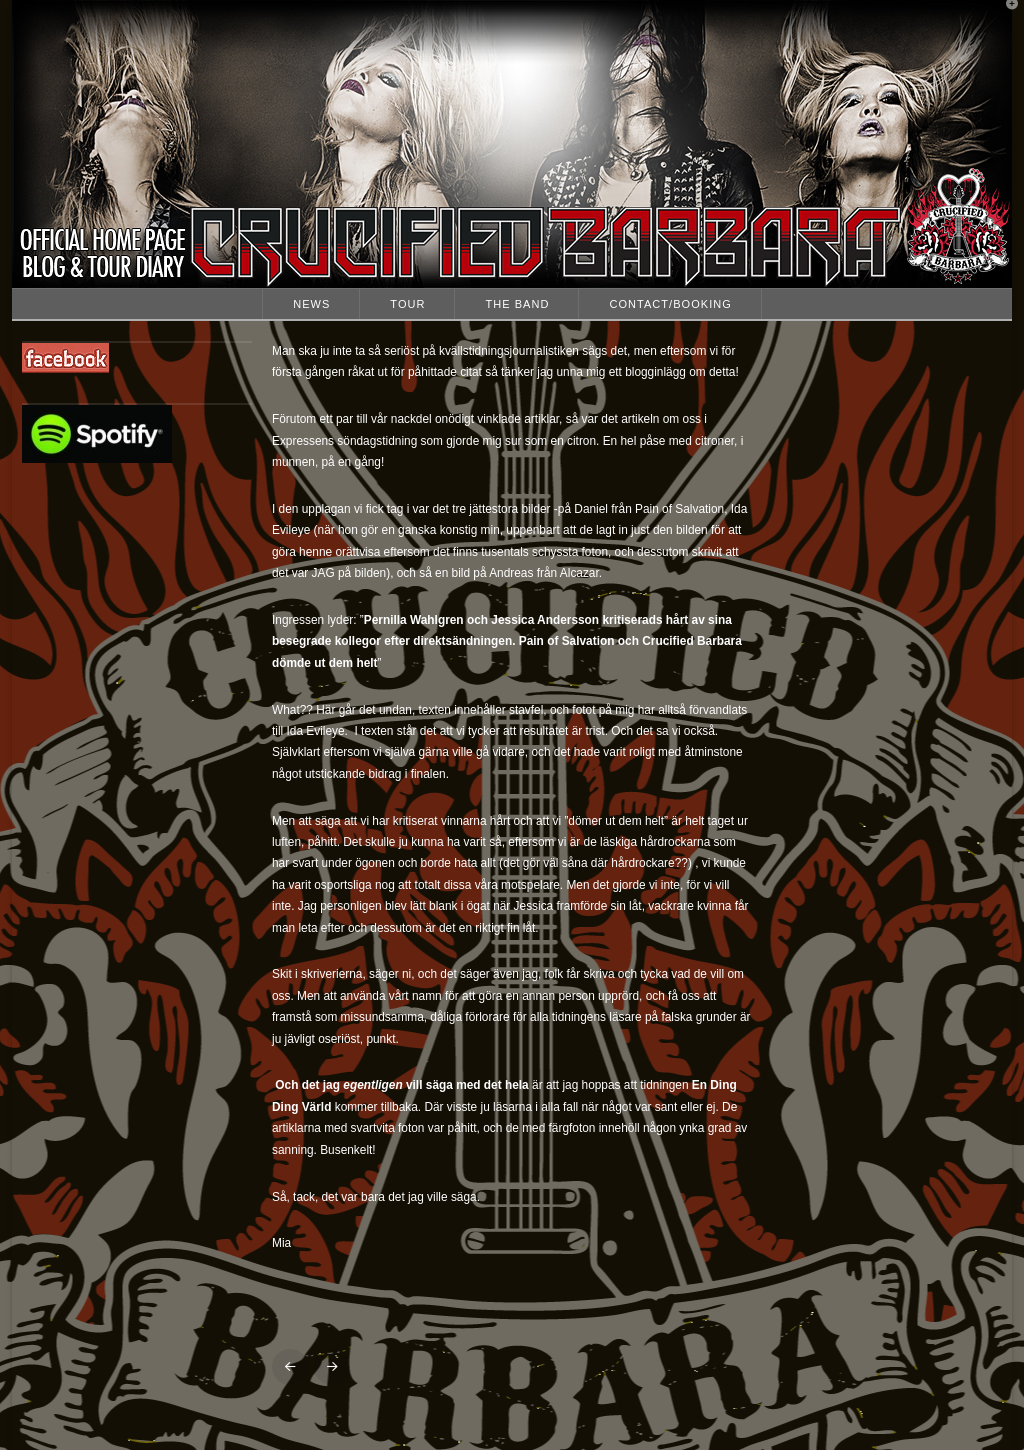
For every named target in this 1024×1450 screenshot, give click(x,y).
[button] (1005, 19)
